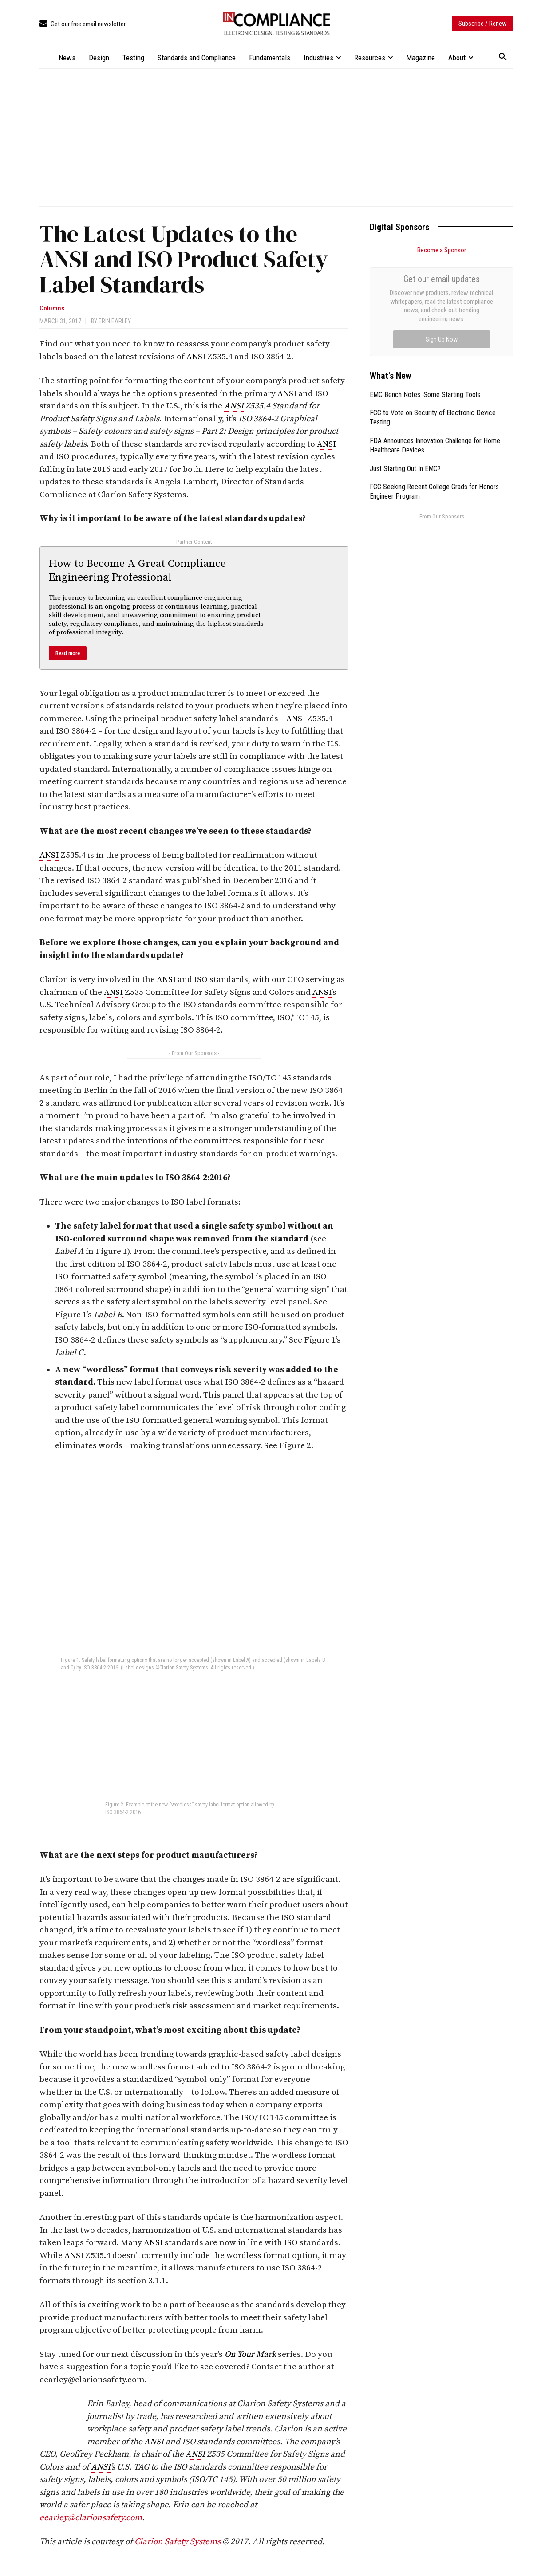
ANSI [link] (195, 357)
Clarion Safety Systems (177, 2542)
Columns (52, 308)
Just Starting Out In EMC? (405, 369)
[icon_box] (83, 24)
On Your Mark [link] (250, 2354)
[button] (503, 57)
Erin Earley (115, 321)
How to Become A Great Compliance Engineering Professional (137, 570)
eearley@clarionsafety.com (91, 2518)
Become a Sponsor (441, 250)
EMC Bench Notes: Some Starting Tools (425, 295)
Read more (67, 653)
